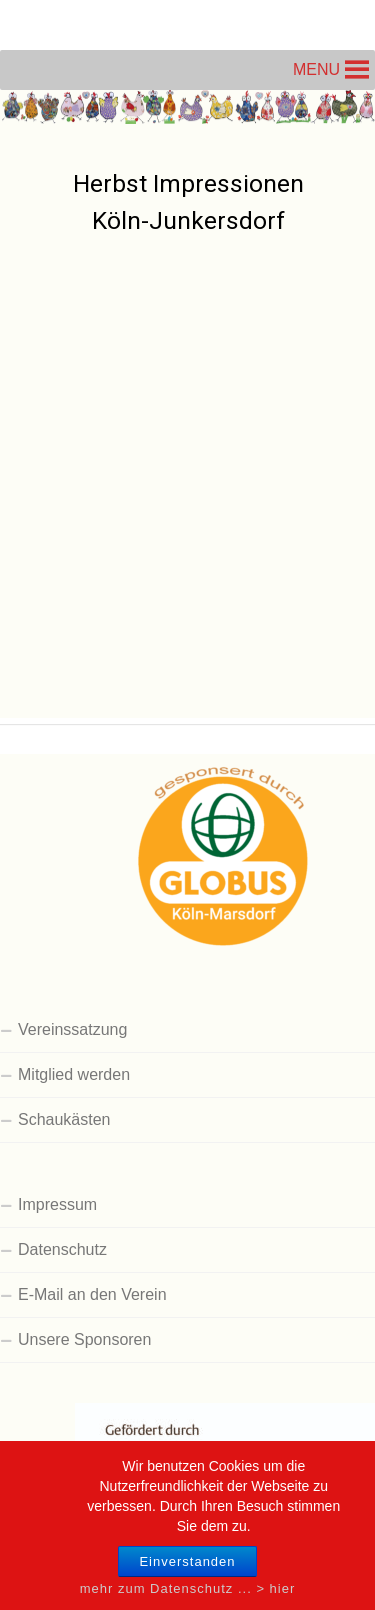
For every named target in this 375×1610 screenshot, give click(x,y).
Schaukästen (64, 1119)
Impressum (57, 1204)
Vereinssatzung (72, 1029)
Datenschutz (62, 1249)
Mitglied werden (74, 1074)
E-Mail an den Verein (92, 1294)
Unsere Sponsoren (84, 1339)
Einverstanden (187, 1571)
